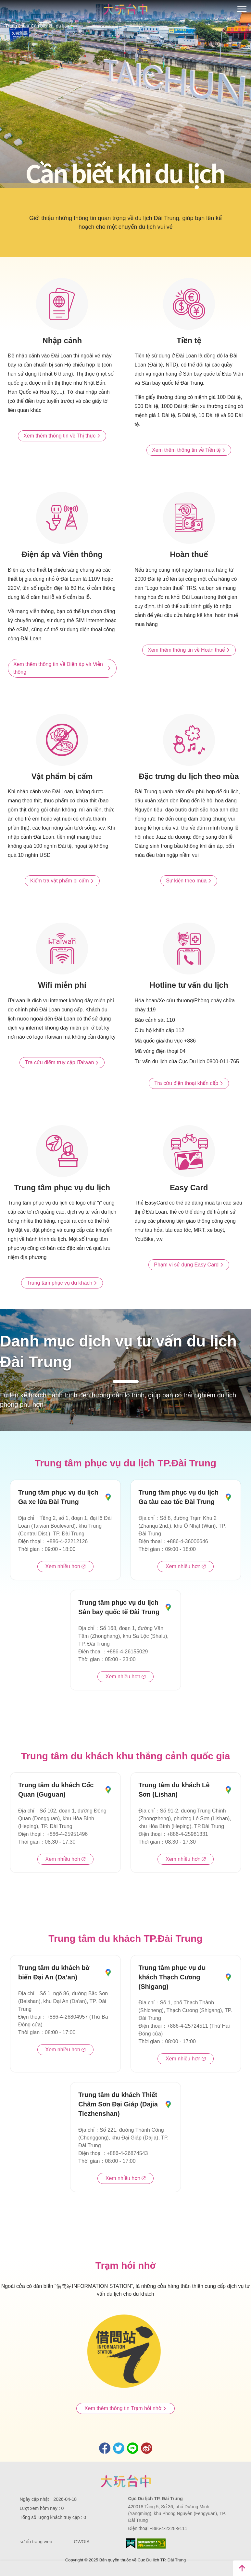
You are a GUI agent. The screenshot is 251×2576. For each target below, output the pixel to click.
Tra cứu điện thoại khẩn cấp (188, 1083)
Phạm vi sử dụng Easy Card (189, 1265)
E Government (130, 2543)
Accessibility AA (151, 2543)
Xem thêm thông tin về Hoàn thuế (189, 650)
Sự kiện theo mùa (189, 881)
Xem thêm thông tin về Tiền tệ (189, 450)
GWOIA (82, 2541)
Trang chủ (15, 26)
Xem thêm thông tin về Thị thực (62, 436)
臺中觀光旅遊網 (125, 9)
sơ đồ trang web (36, 2541)
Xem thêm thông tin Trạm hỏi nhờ (125, 2408)
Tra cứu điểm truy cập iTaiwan (62, 1063)
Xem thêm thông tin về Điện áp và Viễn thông (62, 668)
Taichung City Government (126, 2481)
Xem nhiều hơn (65, 1566)
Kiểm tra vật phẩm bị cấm (62, 881)
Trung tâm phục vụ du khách (62, 1283)
